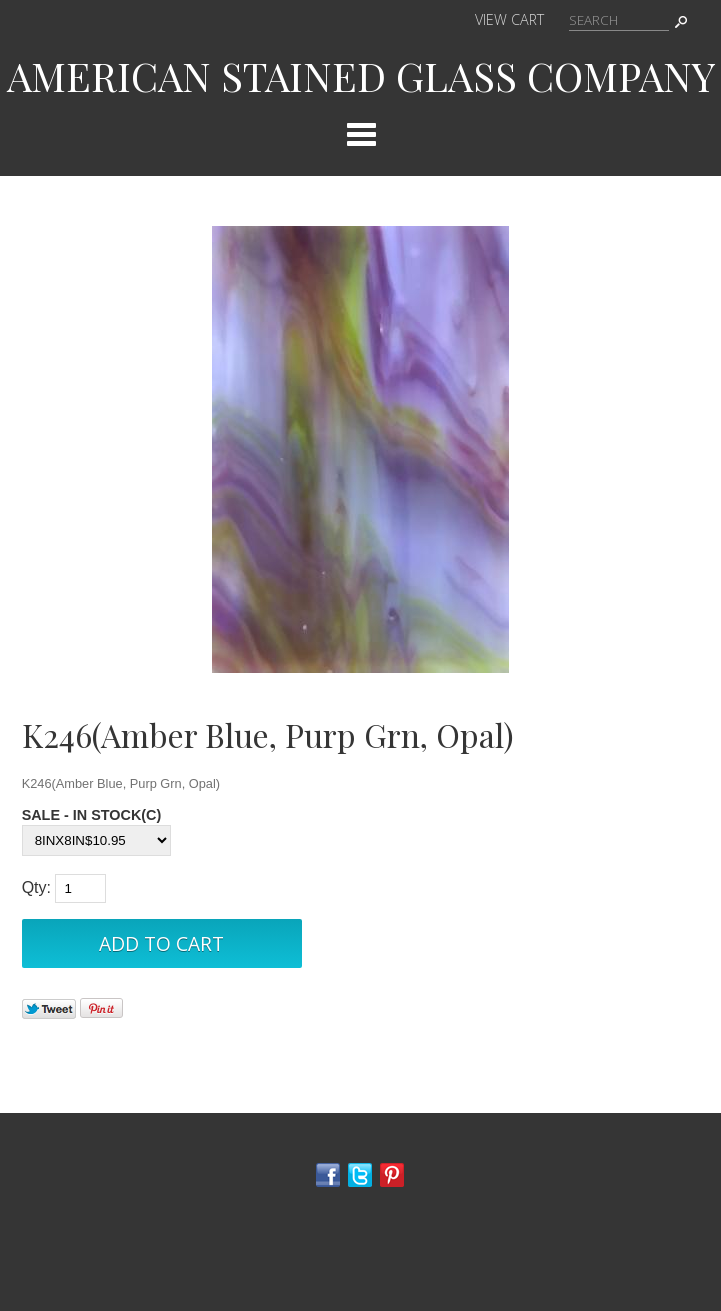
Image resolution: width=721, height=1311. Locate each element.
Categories (361, 134)
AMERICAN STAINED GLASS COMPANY (361, 75)
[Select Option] (96, 840)
